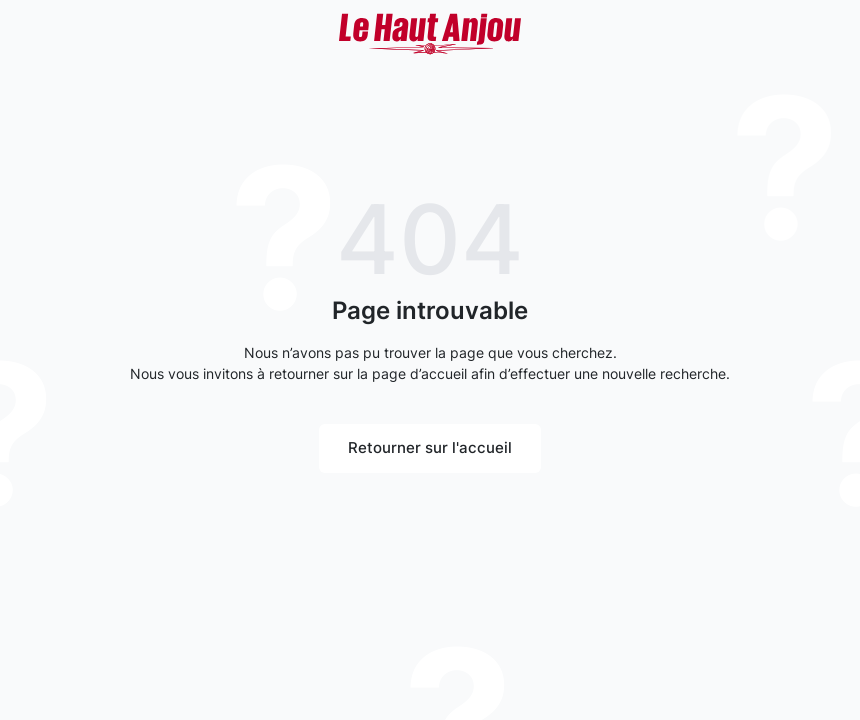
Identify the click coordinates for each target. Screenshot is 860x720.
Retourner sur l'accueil (430, 447)
